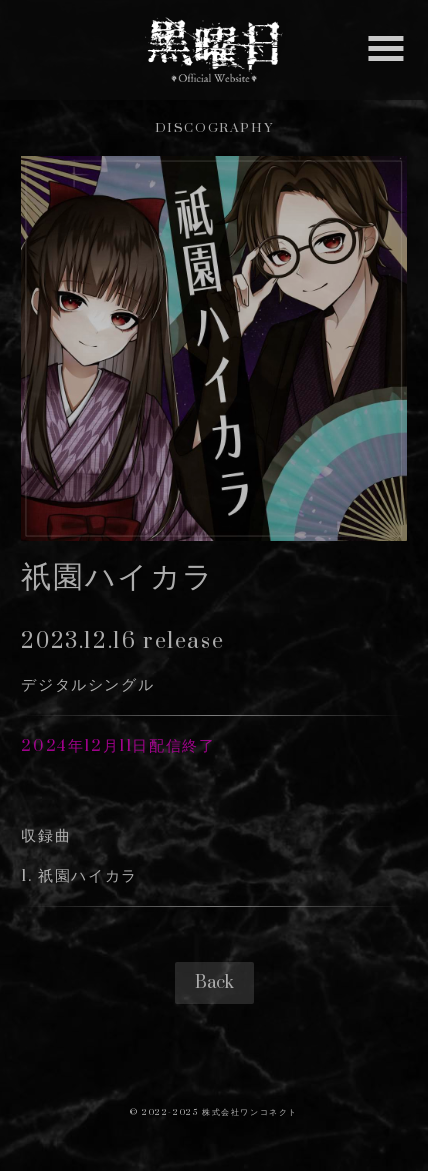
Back (214, 983)
